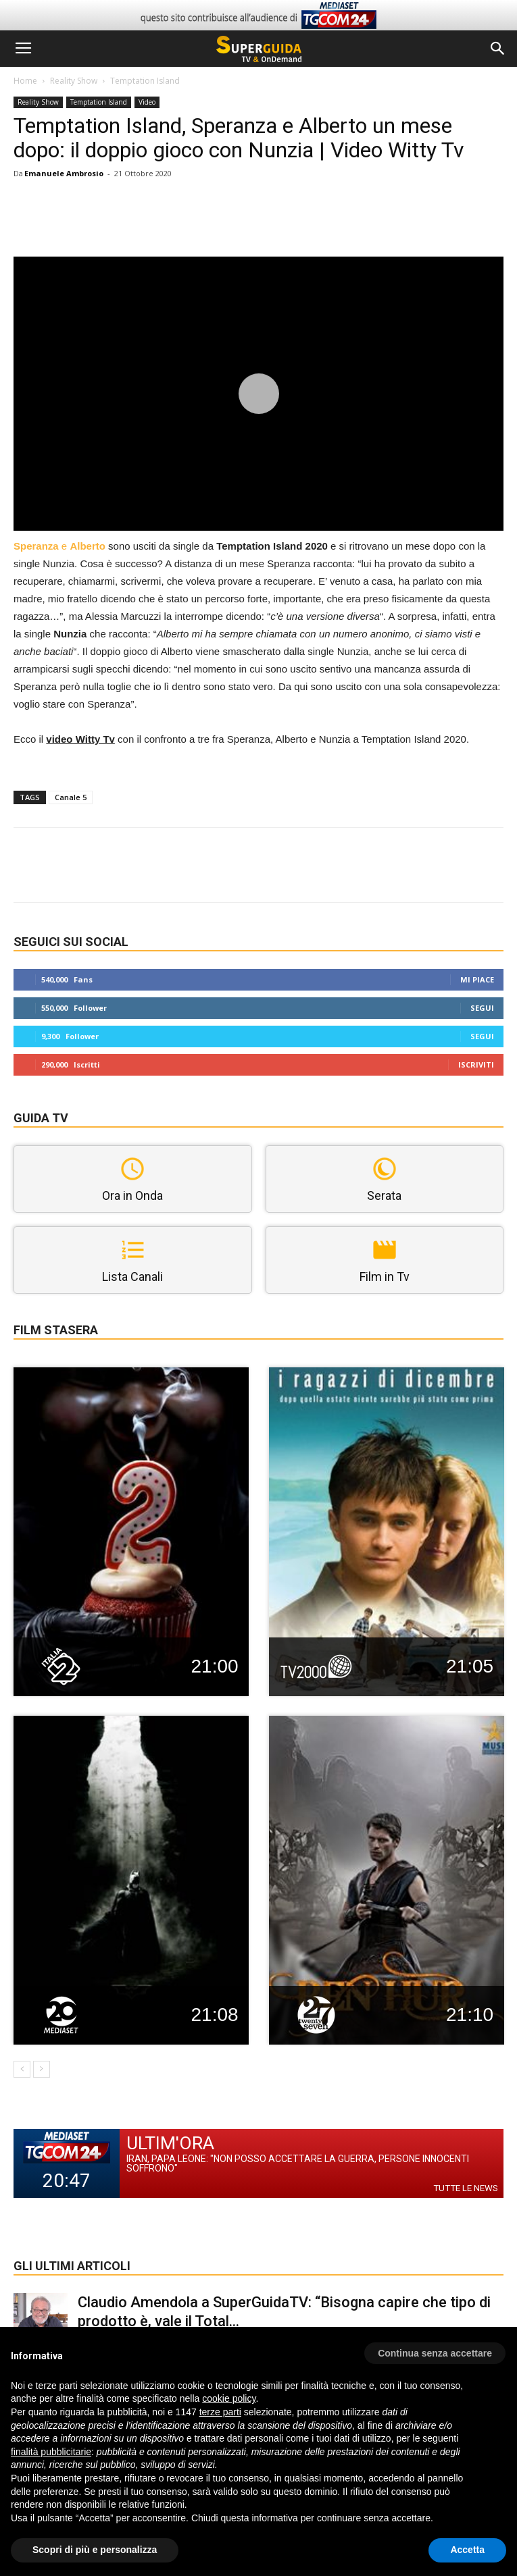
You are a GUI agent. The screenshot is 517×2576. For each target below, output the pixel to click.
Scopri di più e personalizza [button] (94, 2549)
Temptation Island (145, 80)
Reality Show (73, 80)
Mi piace (477, 979)
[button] (498, 48)
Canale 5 (71, 797)
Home (25, 80)
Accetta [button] (467, 2549)
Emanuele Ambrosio (63, 173)
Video (147, 102)
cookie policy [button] (228, 2398)
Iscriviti (476, 1064)
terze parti (220, 2412)
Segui (482, 1008)
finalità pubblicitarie (51, 2451)
